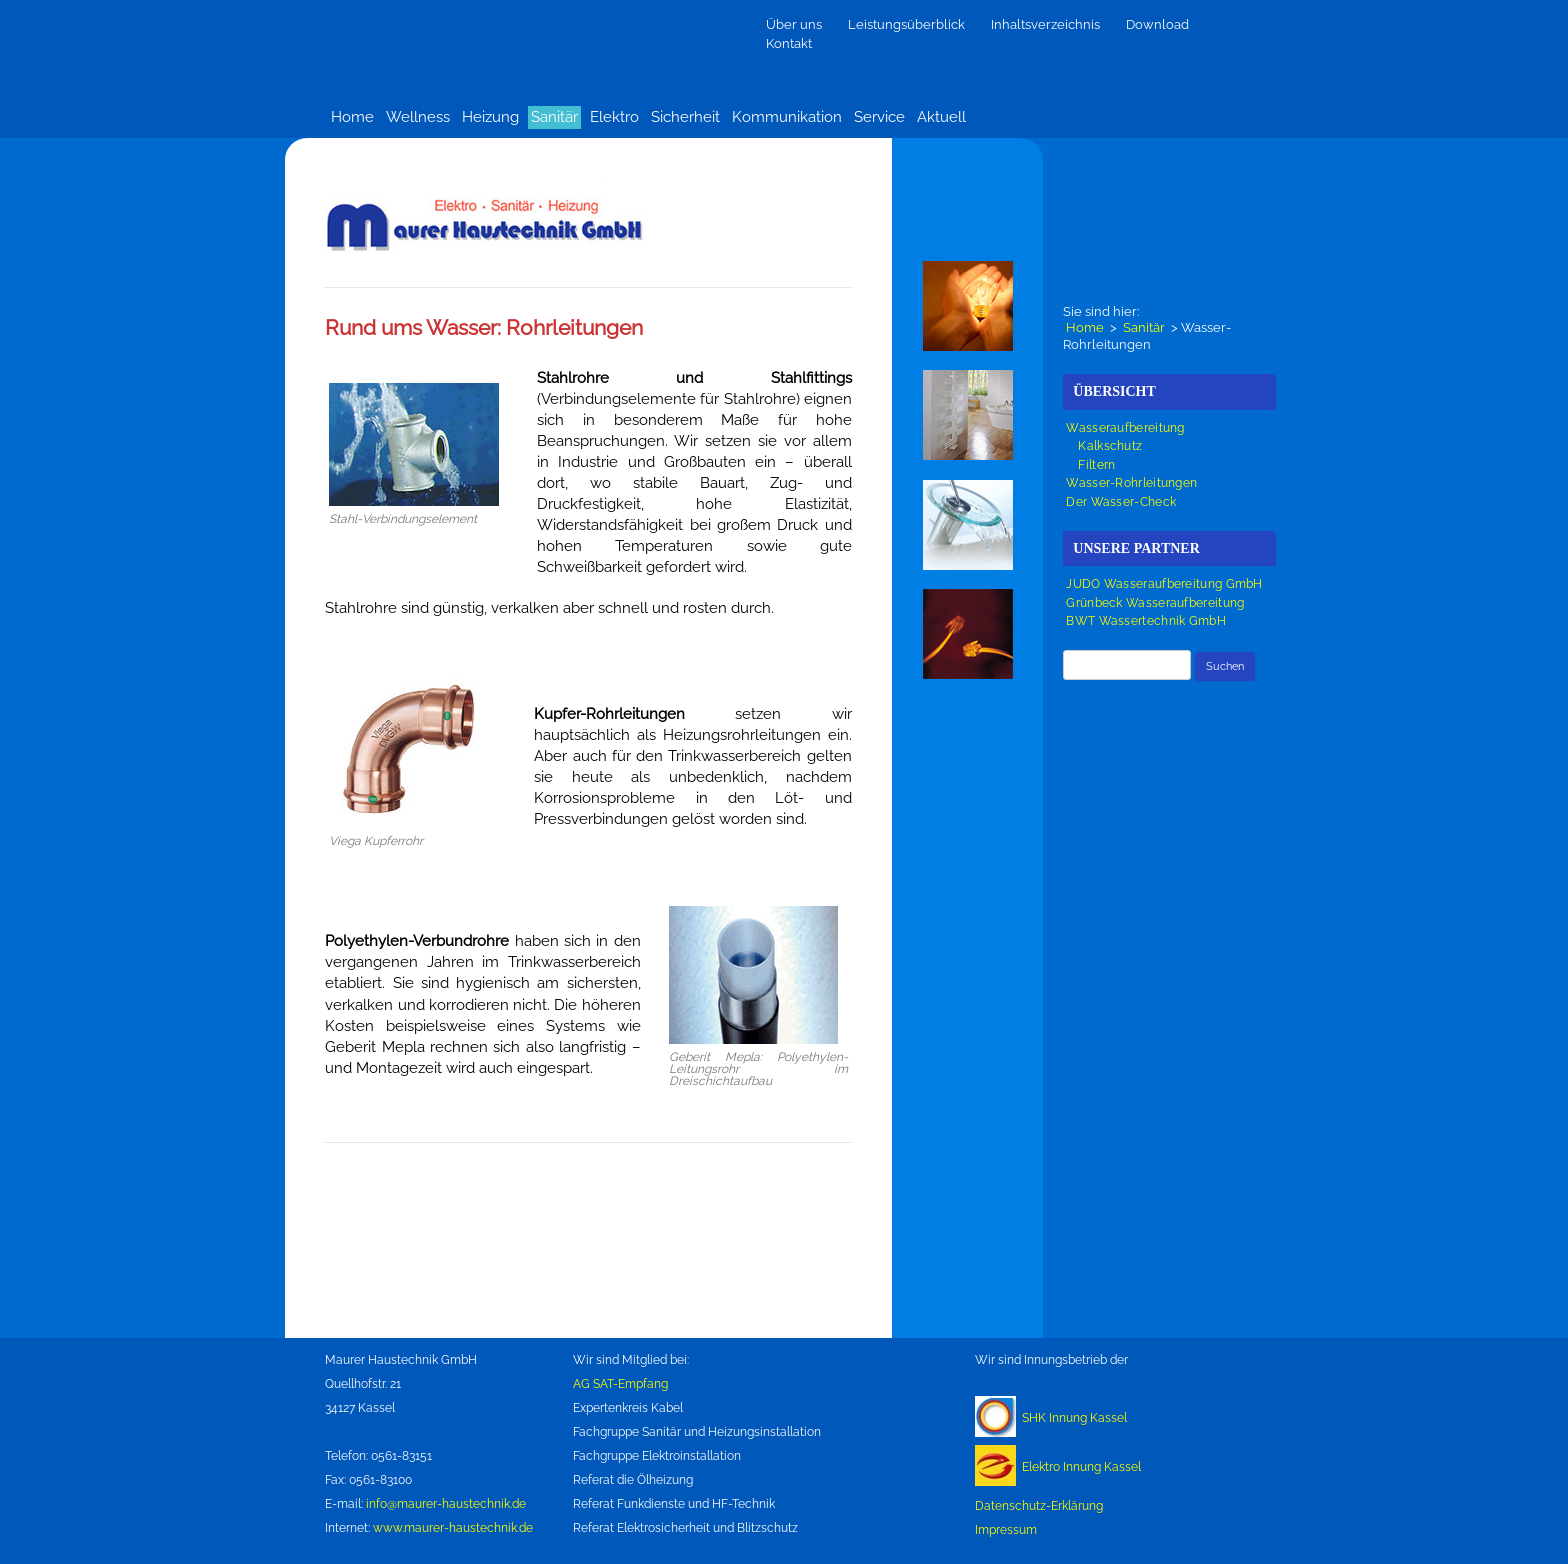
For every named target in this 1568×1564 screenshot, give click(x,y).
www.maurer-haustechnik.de (453, 1528)
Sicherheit (685, 117)
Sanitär (554, 117)
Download (1157, 24)
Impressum (1006, 1530)
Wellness (418, 117)
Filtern (1096, 465)
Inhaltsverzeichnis (1045, 24)
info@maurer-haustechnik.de (446, 1504)
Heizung (490, 117)
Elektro (614, 117)
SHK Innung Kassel (1074, 1418)
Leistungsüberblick (906, 24)
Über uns (794, 24)
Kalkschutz (1110, 446)
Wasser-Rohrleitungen (1131, 483)
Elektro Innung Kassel (1081, 1467)
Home (352, 117)
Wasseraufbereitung (1125, 428)
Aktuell (941, 117)
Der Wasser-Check (1121, 502)
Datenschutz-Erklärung (1039, 1506)
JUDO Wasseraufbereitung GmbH (1164, 584)
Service (879, 117)
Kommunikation (787, 117)
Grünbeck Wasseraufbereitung (1155, 603)
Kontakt (789, 43)
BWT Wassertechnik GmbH (1146, 621)
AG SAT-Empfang (620, 1384)
